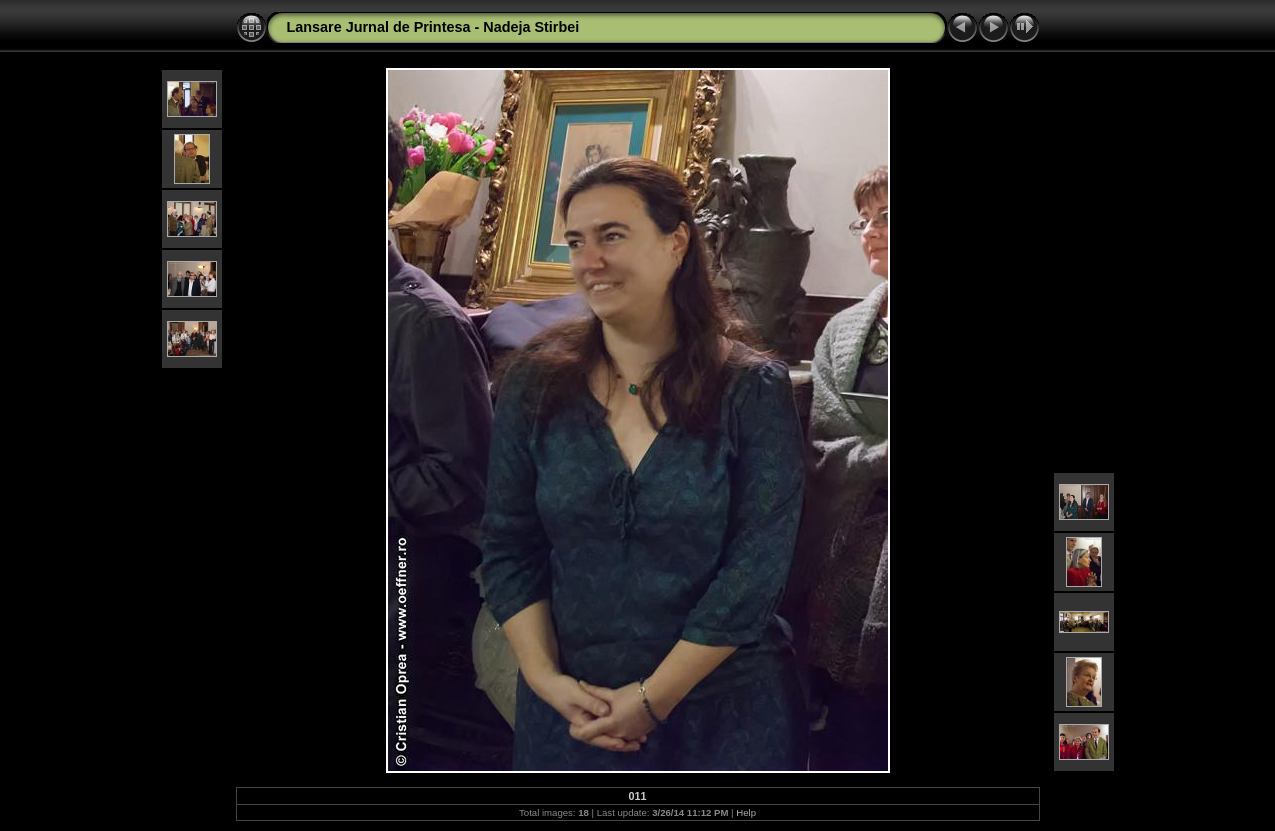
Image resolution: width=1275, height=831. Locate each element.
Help (746, 812)
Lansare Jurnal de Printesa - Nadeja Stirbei (433, 27)
